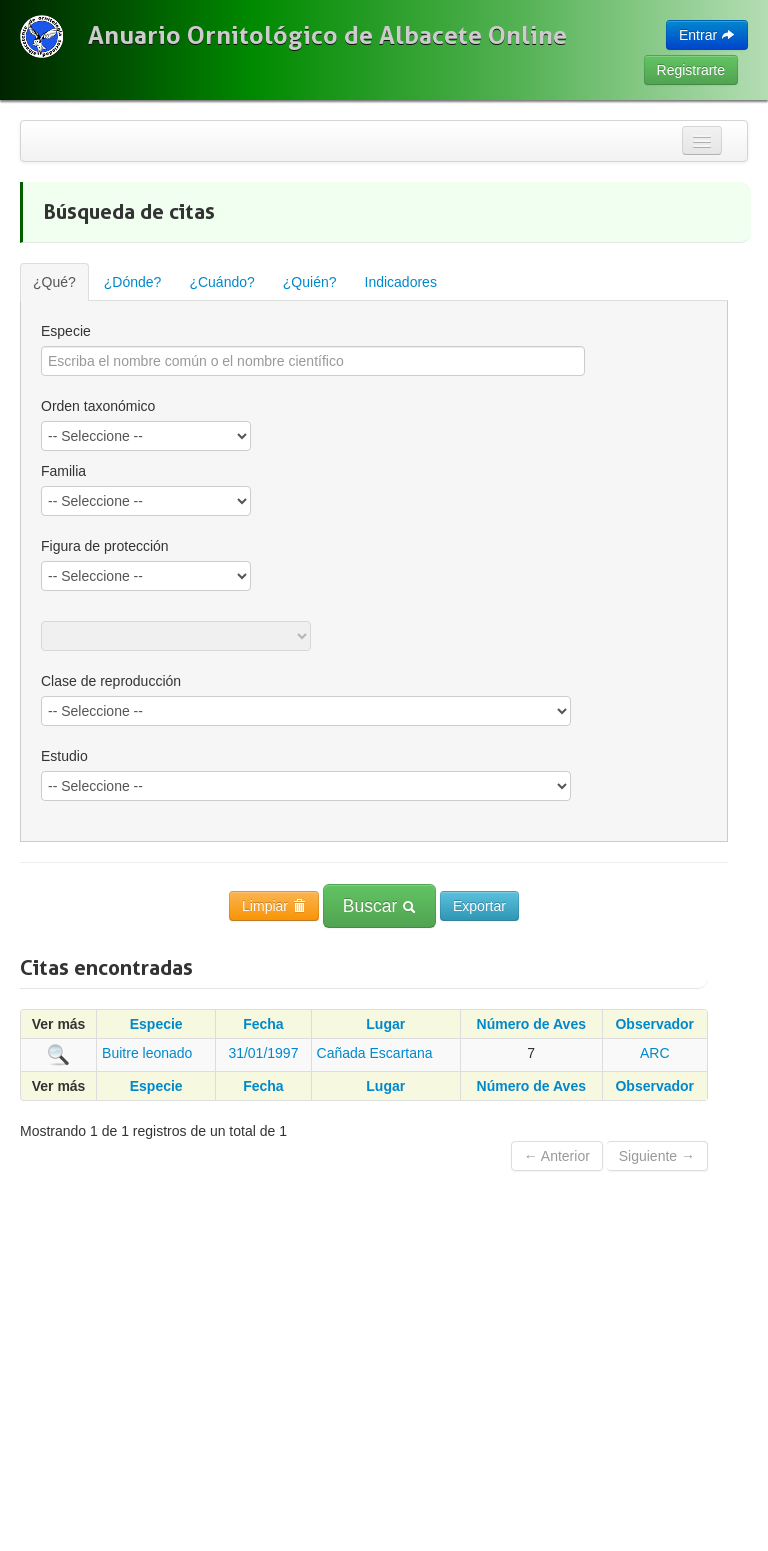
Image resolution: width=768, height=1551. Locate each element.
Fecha (263, 1024)
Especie (66, 331)
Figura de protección (105, 546)
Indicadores (401, 282)
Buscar (379, 906)
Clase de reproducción (111, 681)
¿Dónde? (133, 282)
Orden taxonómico (98, 406)
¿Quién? (310, 282)
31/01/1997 (263, 1053)
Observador (654, 1024)
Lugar (385, 1024)
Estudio (64, 756)
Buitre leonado (147, 1053)
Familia (63, 471)
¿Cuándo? (221, 282)
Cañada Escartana (375, 1053)
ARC (655, 1053)
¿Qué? (54, 282)
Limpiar (274, 906)
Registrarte (691, 70)
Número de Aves (531, 1024)
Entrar (707, 35)
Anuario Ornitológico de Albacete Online (327, 35)
